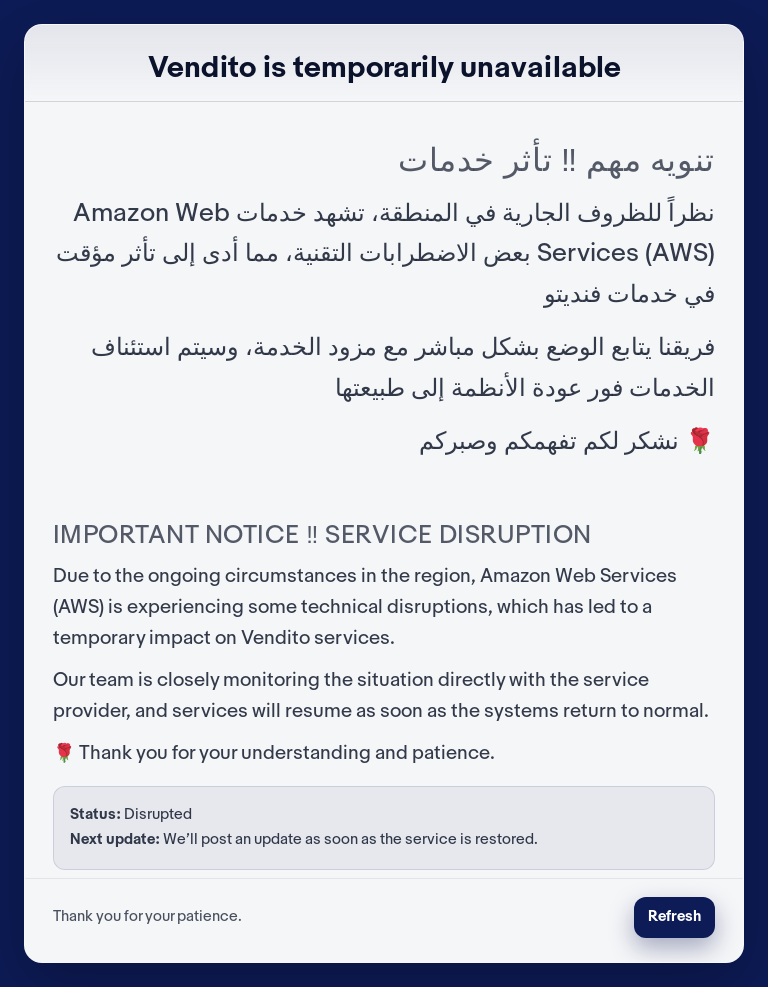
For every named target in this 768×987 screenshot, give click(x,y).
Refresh (674, 917)
